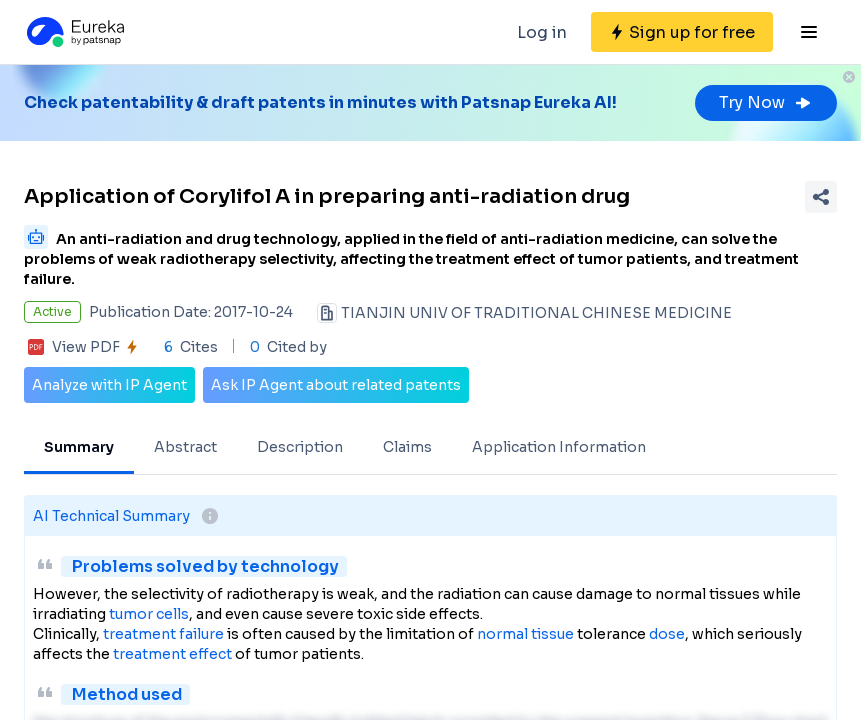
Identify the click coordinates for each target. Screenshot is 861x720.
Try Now (766, 102)
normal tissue (525, 634)
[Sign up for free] (682, 32)
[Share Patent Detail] (821, 197)
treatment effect (172, 654)
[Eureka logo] (74, 32)
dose (667, 634)
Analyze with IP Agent (109, 385)
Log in (542, 32)
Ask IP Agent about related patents (336, 385)
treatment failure (163, 634)
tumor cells (149, 614)
